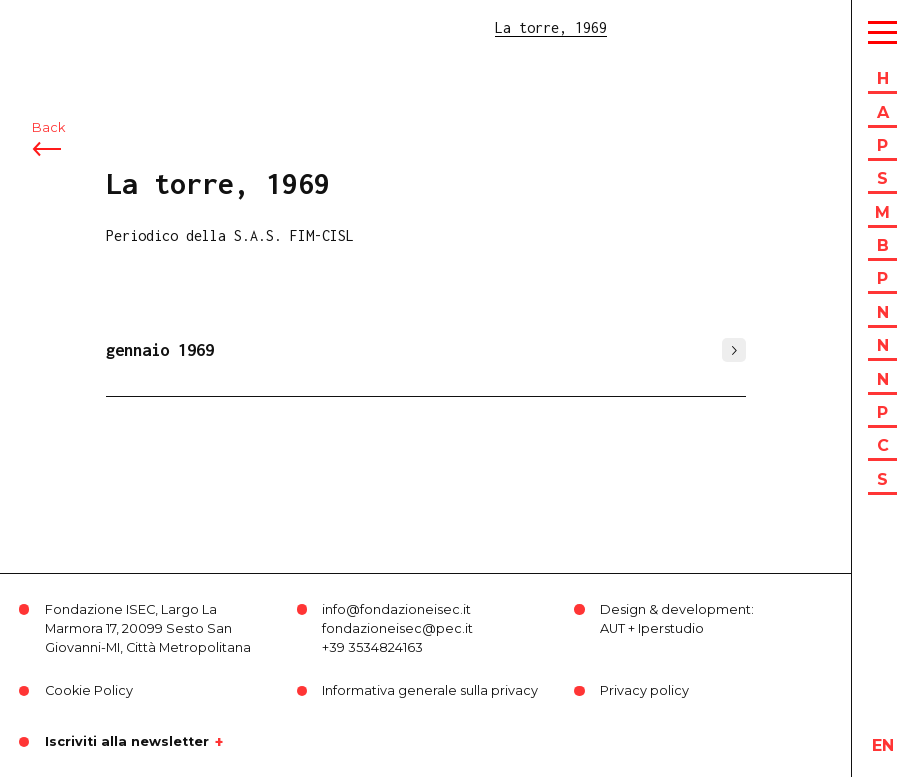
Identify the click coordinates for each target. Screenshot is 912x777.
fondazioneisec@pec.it (397, 628)
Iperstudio (671, 628)
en (883, 745)
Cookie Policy (89, 690)
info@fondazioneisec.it (396, 609)
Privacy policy (644, 690)
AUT (612, 628)
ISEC (68, 27)
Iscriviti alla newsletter (127, 742)
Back (48, 127)
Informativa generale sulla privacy (430, 690)
